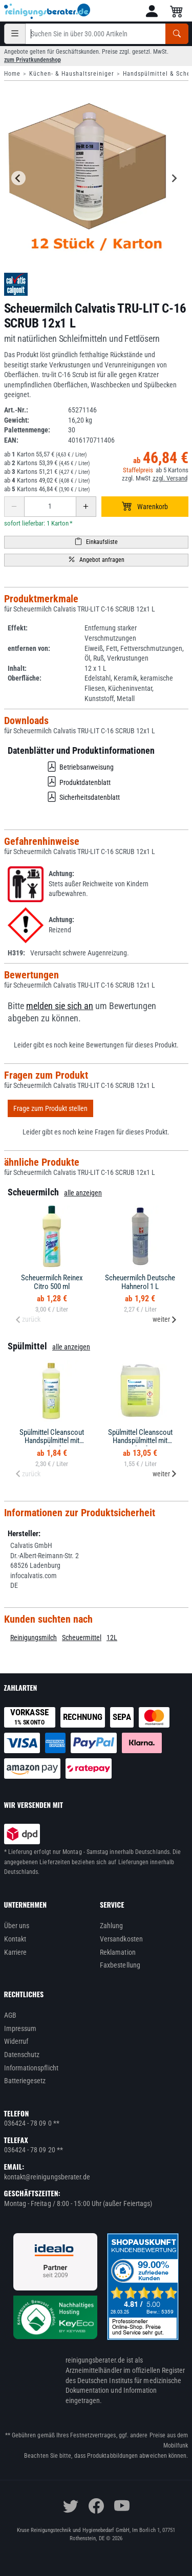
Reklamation (118, 1952)
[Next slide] (174, 178)
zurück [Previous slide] (27, 1319)
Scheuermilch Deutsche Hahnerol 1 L (140, 1282)
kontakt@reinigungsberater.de (47, 2177)
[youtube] (122, 2506)
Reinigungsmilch (33, 1637)
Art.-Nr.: (16, 410)
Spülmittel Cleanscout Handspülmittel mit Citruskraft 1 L (51, 1441)
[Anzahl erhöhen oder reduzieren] (50, 506)
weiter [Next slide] (165, 1319)
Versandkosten (121, 1939)
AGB (10, 2015)
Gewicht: (16, 420)
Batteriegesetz (25, 2081)
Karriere (15, 1952)
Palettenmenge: (27, 430)
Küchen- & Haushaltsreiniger (71, 73)
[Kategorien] (15, 34)
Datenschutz (22, 2054)
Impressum (20, 2028)
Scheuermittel (81, 1637)
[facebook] (96, 2506)
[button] (152, 11)
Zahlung (111, 1926)
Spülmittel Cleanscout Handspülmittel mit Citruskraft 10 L (140, 1441)
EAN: (11, 440)
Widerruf (16, 2041)
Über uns (17, 1926)
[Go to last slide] (18, 178)
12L (111, 1637)
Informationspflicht (31, 2068)
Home (12, 73)
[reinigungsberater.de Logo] (47, 11)
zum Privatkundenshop (32, 59)
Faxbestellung (120, 1965)
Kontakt (15, 1939)
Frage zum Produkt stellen (50, 1108)
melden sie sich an (59, 1006)
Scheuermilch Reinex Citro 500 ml (52, 1282)
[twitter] (70, 2506)
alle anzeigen (83, 1193)
